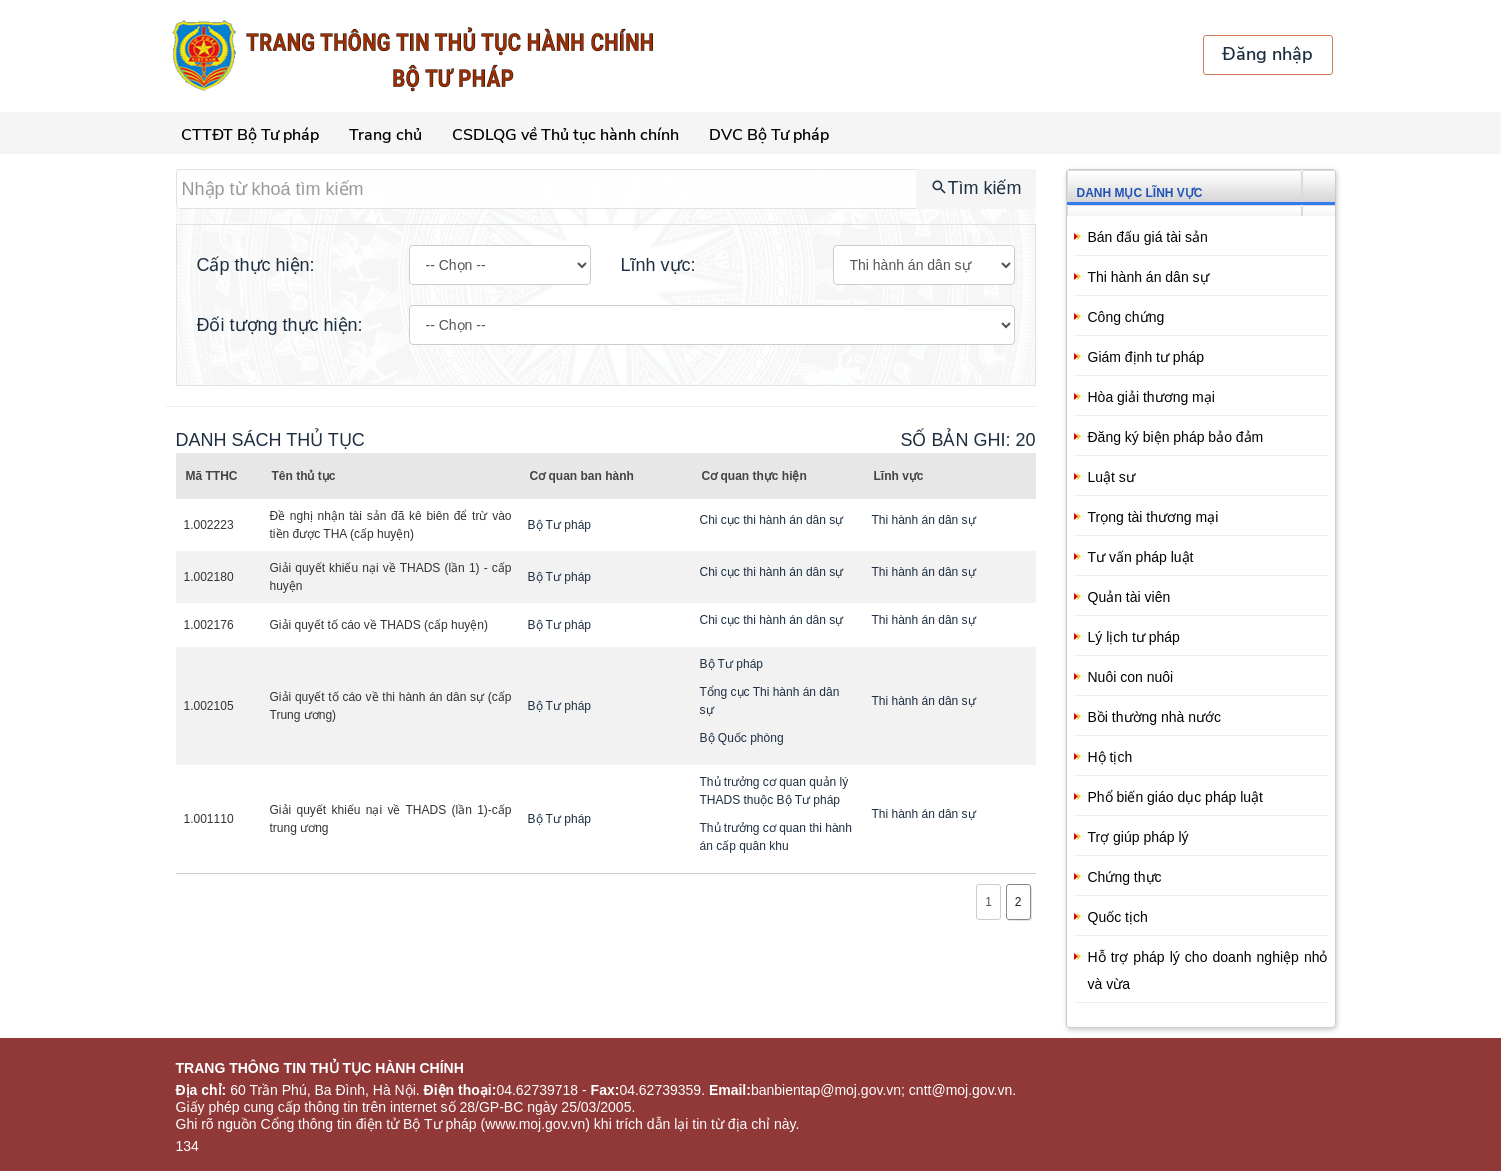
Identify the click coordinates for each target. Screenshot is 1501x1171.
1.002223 (209, 525)
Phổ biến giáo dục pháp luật (1175, 797)
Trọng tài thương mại (1153, 517)
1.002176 (209, 625)
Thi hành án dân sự (1148, 277)
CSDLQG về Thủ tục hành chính (565, 135)
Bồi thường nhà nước (1155, 717)
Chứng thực (1125, 877)
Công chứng (1126, 317)
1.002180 (209, 577)
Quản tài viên (1129, 597)
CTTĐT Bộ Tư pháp (250, 135)
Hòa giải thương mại (1151, 397)
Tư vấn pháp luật (1141, 557)
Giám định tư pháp (1146, 357)
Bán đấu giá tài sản (1148, 237)
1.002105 (209, 706)
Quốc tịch (1118, 917)
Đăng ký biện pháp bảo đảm (1176, 437)
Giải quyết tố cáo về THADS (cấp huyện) (379, 625)
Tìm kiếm (976, 188)
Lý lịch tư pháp (1134, 637)
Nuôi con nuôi (1131, 677)
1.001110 (209, 819)
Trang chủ (385, 135)
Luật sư (1111, 477)
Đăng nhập (1267, 54)
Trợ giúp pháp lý (1138, 837)
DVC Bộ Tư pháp (769, 135)
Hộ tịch (1110, 757)
